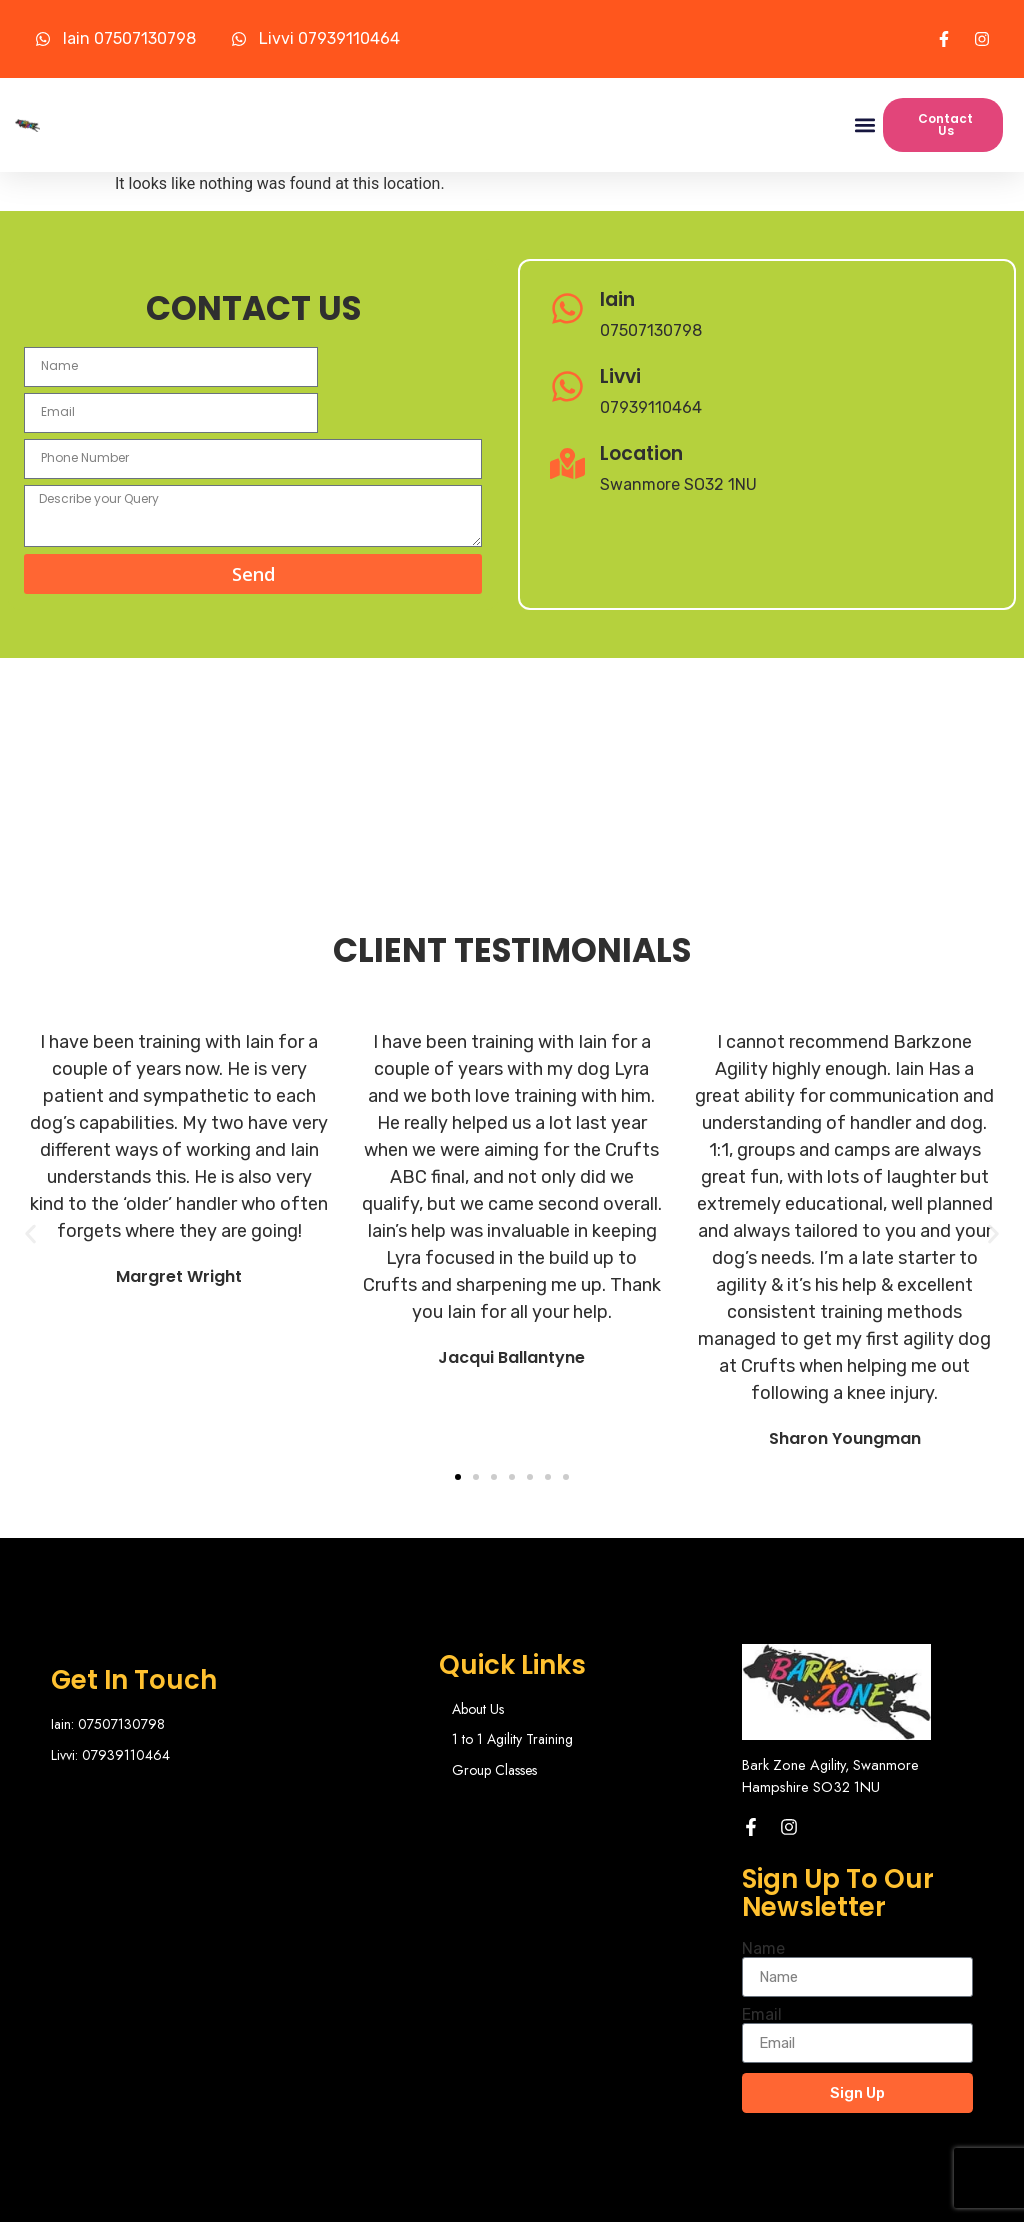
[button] (864, 125)
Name (763, 1883)
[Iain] (567, 311)
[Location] (567, 464)
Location (641, 452)
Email (762, 1949)
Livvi (620, 375)
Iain (617, 298)
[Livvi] (567, 388)
